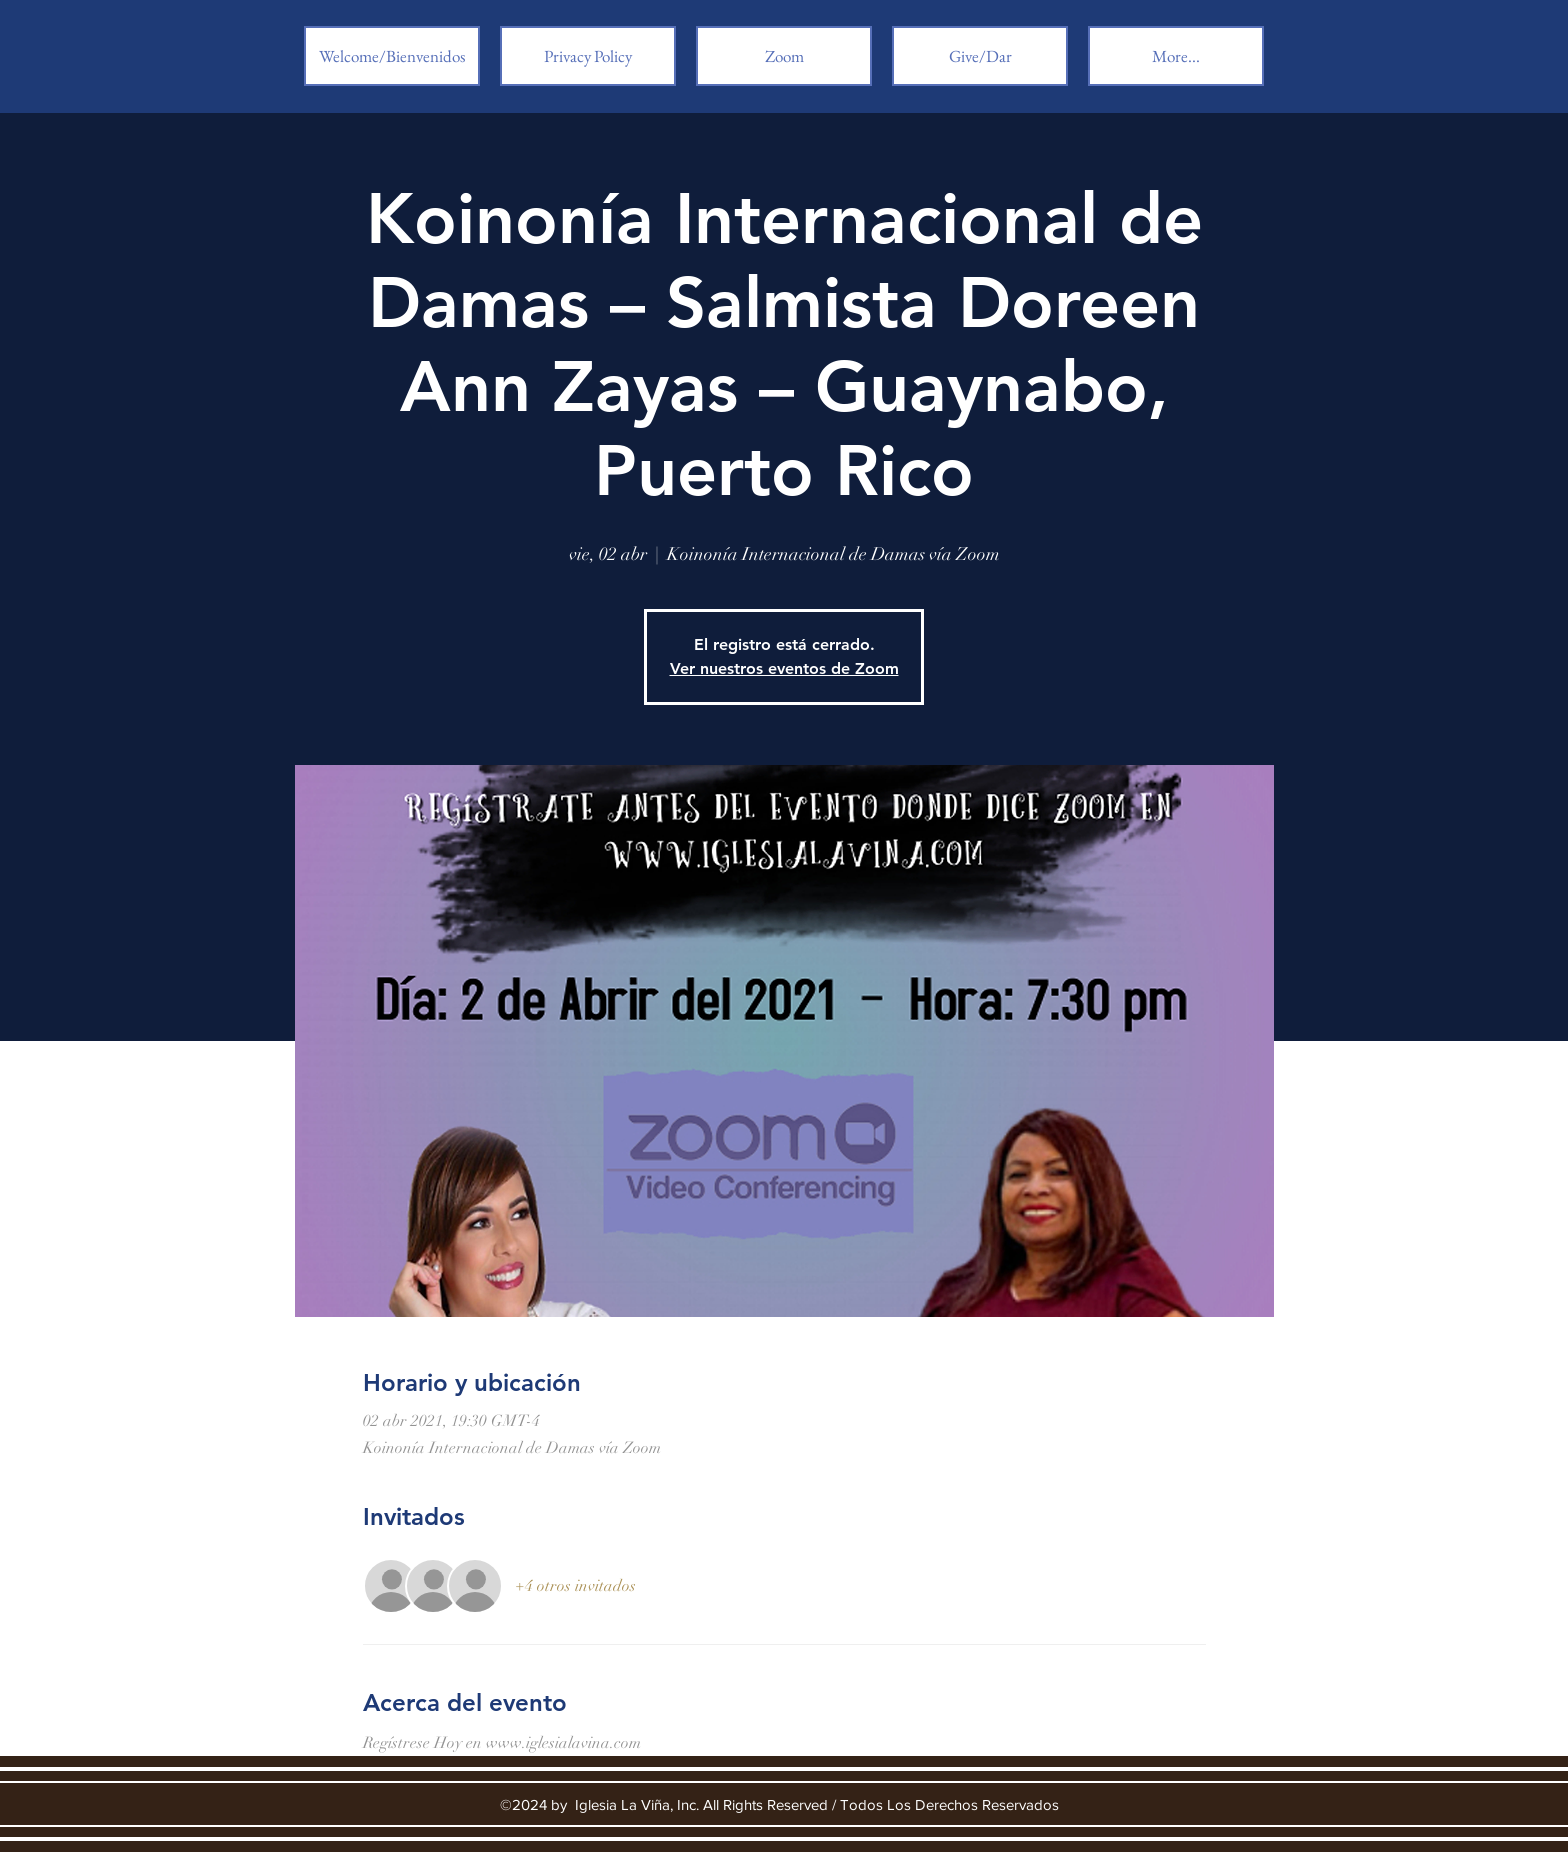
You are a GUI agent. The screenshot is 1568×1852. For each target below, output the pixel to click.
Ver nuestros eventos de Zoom (784, 668)
